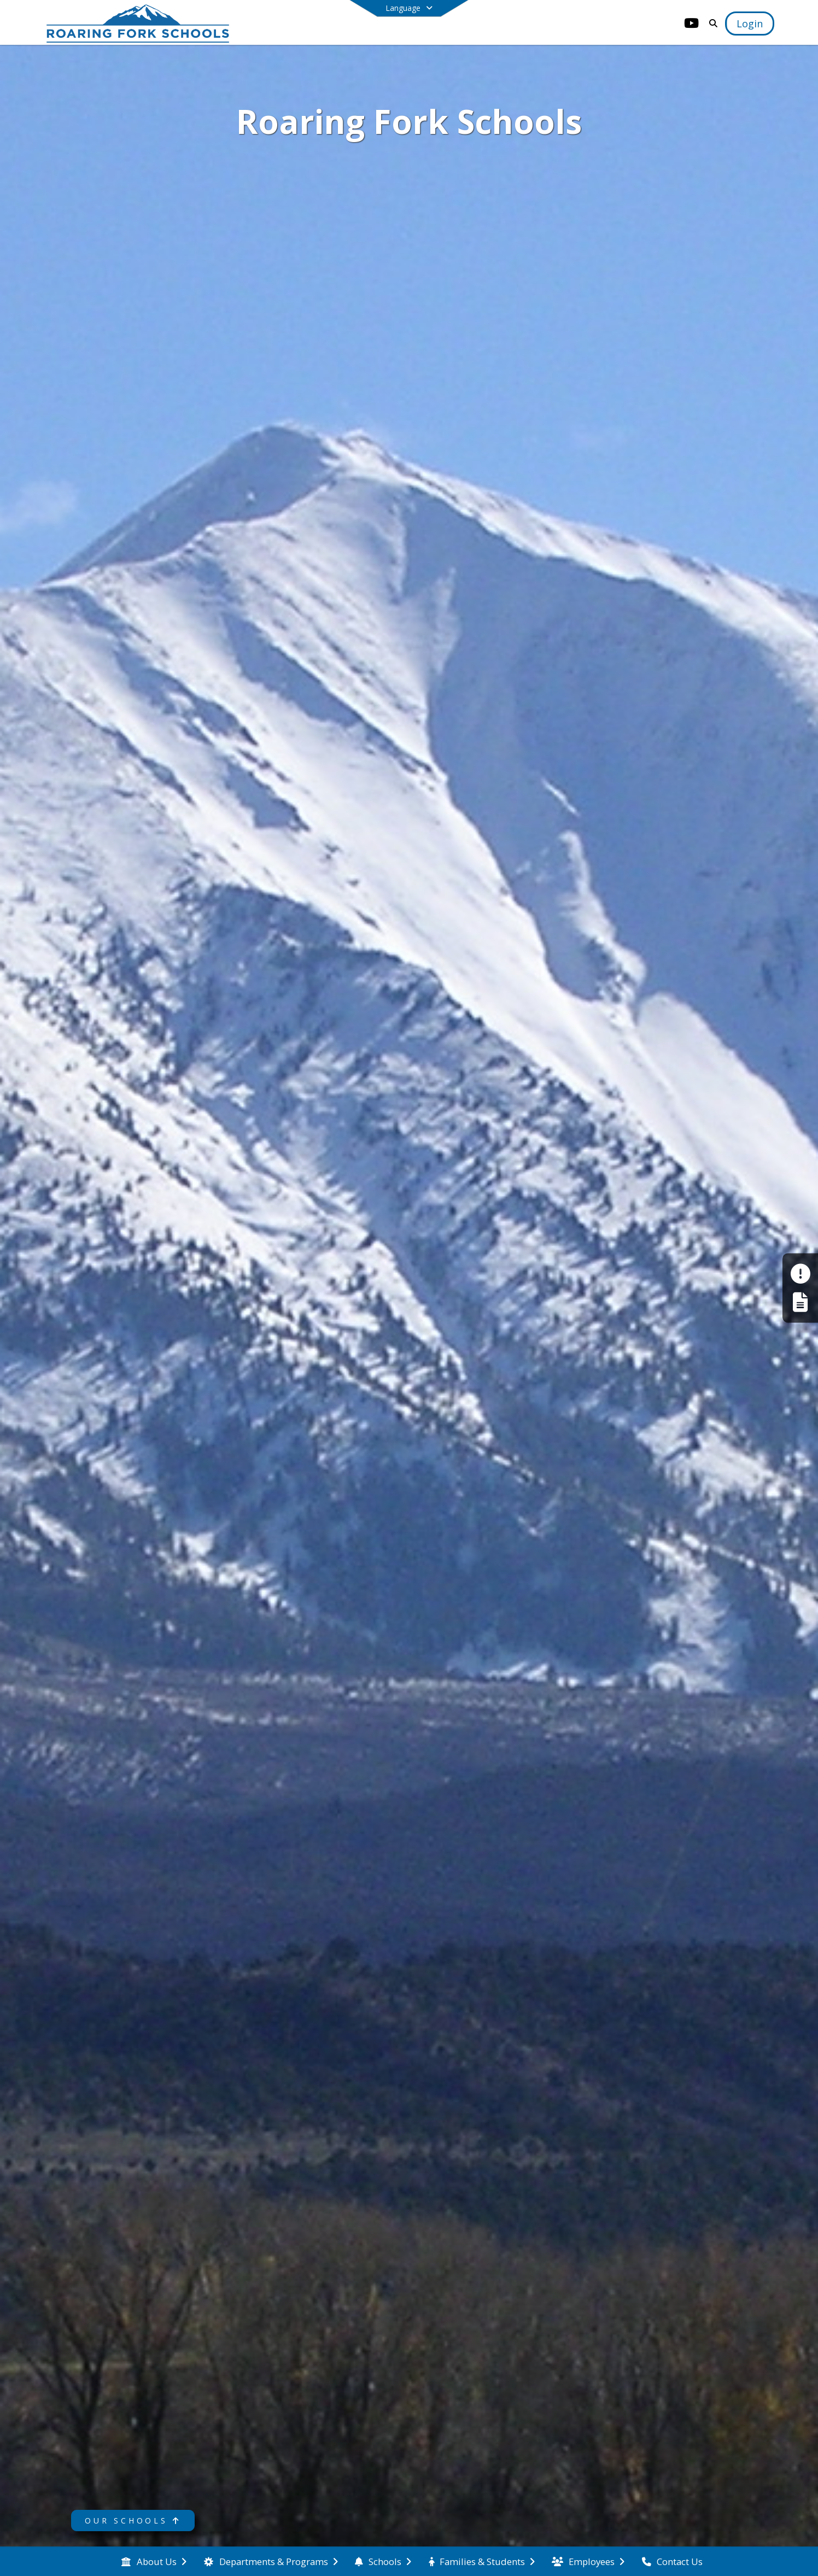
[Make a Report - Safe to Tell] (800, 1274)
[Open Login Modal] (749, 23)
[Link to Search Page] (711, 23)
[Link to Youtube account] (691, 25)
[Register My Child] (800, 1302)
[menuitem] (153, 2562)
